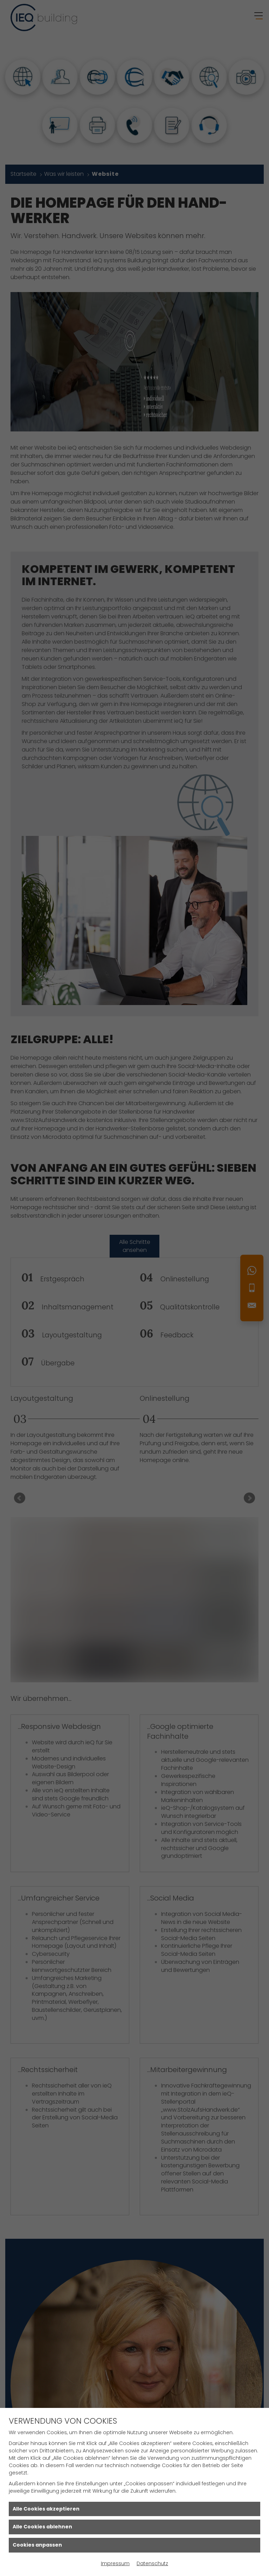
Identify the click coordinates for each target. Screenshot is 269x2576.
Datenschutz (152, 2563)
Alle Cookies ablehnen (42, 2526)
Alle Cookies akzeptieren (46, 2508)
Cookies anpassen (37, 2544)
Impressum (115, 2563)
